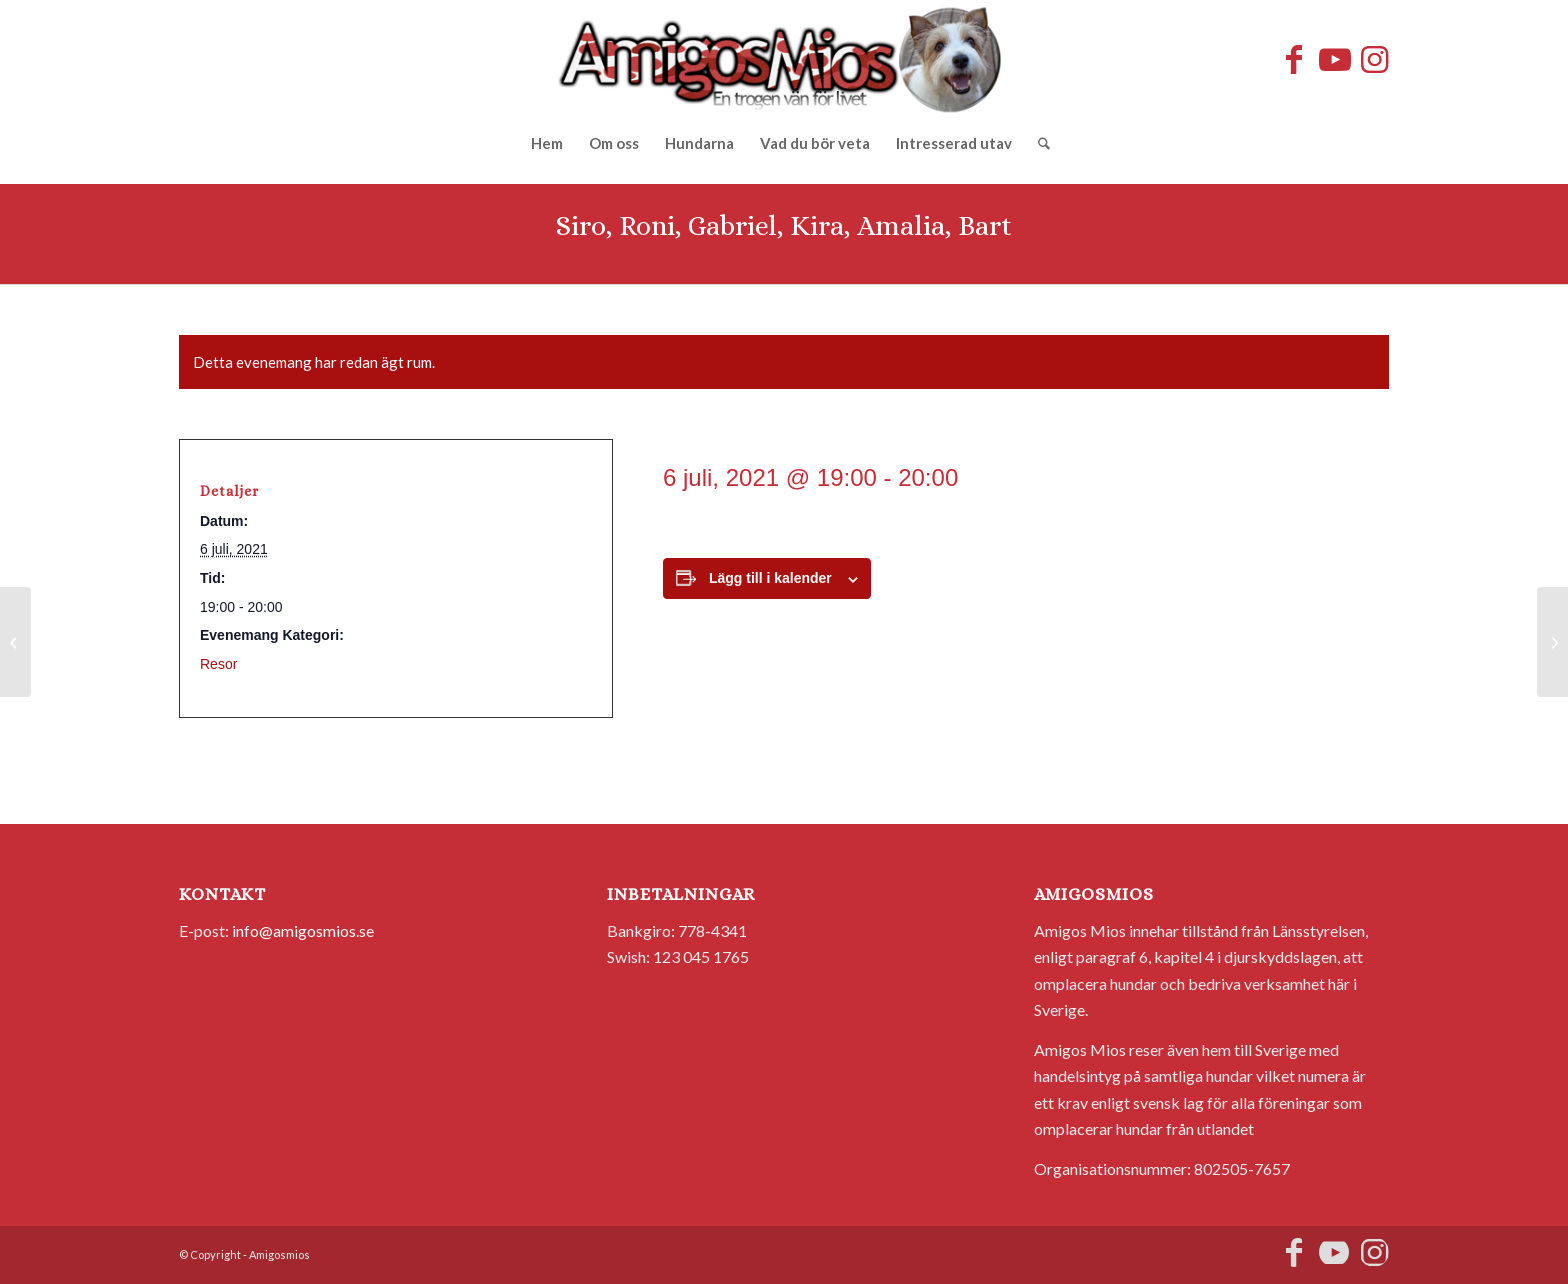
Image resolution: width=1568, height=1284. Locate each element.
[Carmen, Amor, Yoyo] (1552, 642)
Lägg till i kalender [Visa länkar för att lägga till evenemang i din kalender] (770, 578)
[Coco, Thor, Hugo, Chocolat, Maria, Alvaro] (15, 642)
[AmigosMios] (783, 59)
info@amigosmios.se (303, 930)
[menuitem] (547, 143)
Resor (218, 664)
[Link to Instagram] (1374, 59)
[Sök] (1037, 143)
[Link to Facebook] (1294, 59)
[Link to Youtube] (1334, 59)
